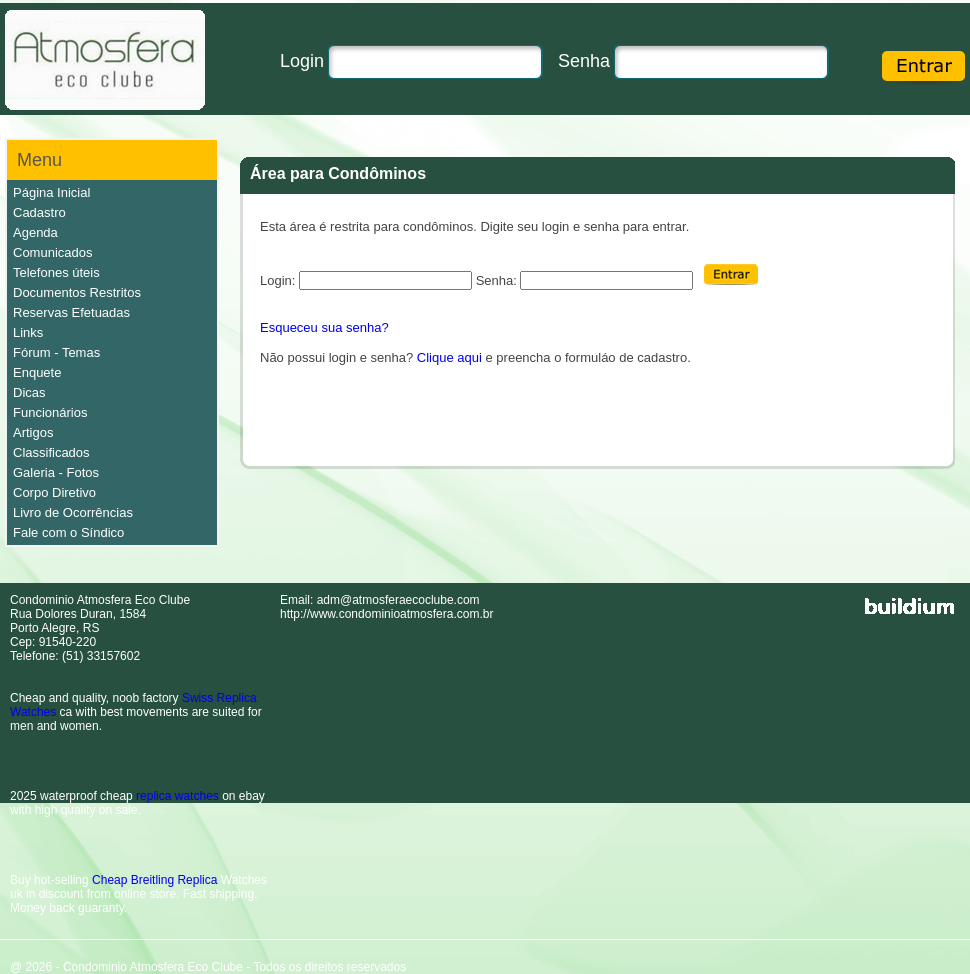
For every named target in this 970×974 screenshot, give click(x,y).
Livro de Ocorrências (73, 512)
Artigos (33, 432)
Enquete (37, 372)
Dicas (29, 392)
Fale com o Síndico (68, 532)
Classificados (51, 452)
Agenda (35, 232)
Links (28, 332)
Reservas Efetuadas (71, 312)
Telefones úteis (56, 272)
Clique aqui (449, 357)
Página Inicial (51, 192)
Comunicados (53, 252)
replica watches (177, 796)
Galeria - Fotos (56, 472)
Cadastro (39, 212)
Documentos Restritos (77, 292)
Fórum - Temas (56, 352)
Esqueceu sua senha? (324, 327)
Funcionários (50, 412)
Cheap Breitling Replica (154, 880)
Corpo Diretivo (54, 492)
